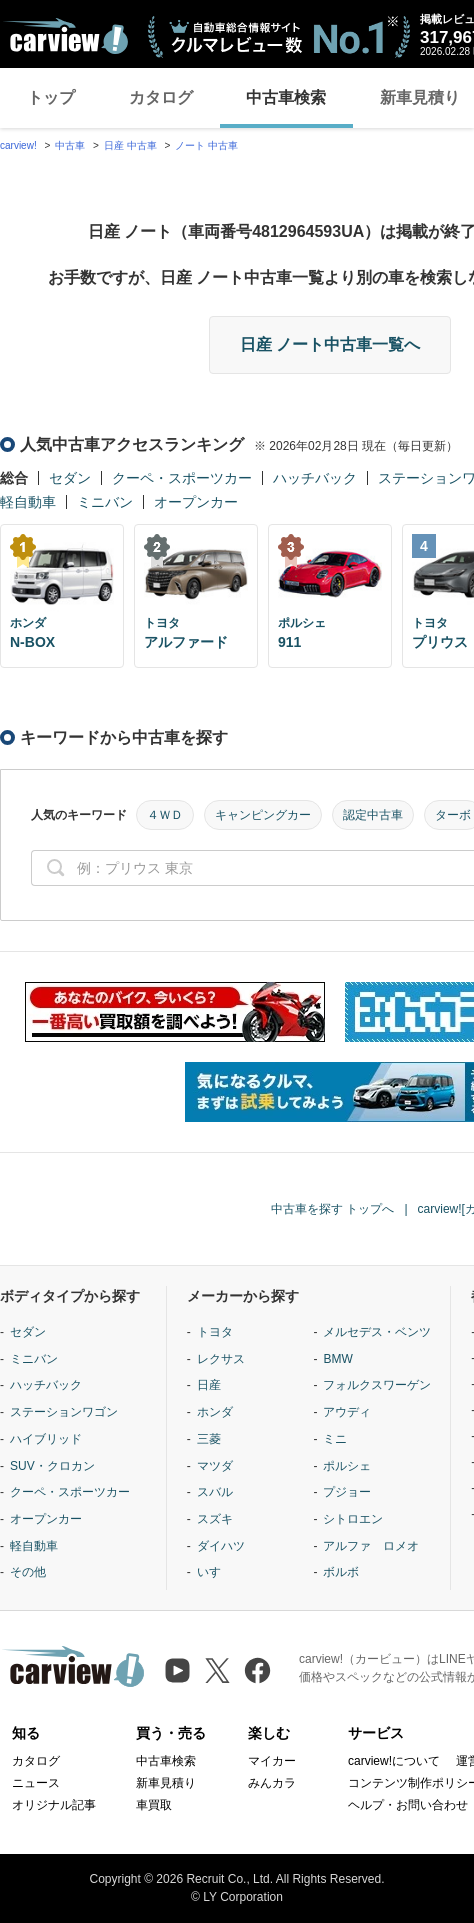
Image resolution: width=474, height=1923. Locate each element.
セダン (70, 478)
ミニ (335, 1439)
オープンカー (196, 502)
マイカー (272, 1761)
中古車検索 (286, 97)
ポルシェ (347, 1466)
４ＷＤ (165, 815)
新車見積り (166, 1783)
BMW (337, 1359)
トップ (51, 97)
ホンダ (215, 1412)
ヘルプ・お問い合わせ (408, 1805)
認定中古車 (373, 815)
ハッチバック (315, 478)
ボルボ (341, 1572)
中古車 (70, 145)
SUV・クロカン (52, 1466)
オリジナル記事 (54, 1805)
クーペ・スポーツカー (182, 478)
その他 (28, 1572)
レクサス (221, 1359)
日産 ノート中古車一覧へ (330, 344)
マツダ (215, 1466)
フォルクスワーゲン (377, 1385)
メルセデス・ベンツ (377, 1332)
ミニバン (105, 502)
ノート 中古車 (206, 145)
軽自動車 (28, 502)
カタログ (161, 97)
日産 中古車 (130, 145)
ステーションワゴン (64, 1412)
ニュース (36, 1783)
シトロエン (353, 1519)
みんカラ (272, 1783)
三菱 (209, 1439)
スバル (215, 1492)
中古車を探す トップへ (332, 1209)
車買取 (154, 1805)
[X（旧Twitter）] (217, 1670)
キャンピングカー (263, 815)
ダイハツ (221, 1546)
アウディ (347, 1412)
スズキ (215, 1519)
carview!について (394, 1761)
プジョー (347, 1492)
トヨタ (215, 1332)
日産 (209, 1385)
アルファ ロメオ (371, 1546)
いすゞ (215, 1572)
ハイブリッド (46, 1439)
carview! (18, 145)
